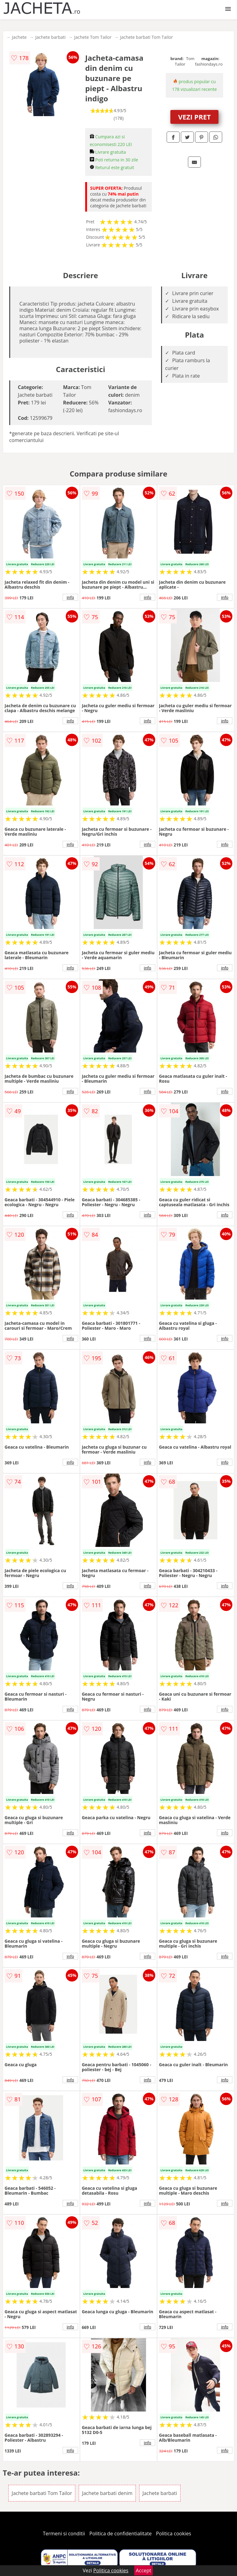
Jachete (19, 37)
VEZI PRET (194, 116)
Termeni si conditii (64, 2533)
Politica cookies (173, 2533)
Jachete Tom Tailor (93, 37)
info (70, 597)
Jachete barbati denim (107, 2493)
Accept (143, 2570)
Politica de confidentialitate (120, 2533)
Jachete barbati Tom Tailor (146, 37)
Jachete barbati (50, 37)
